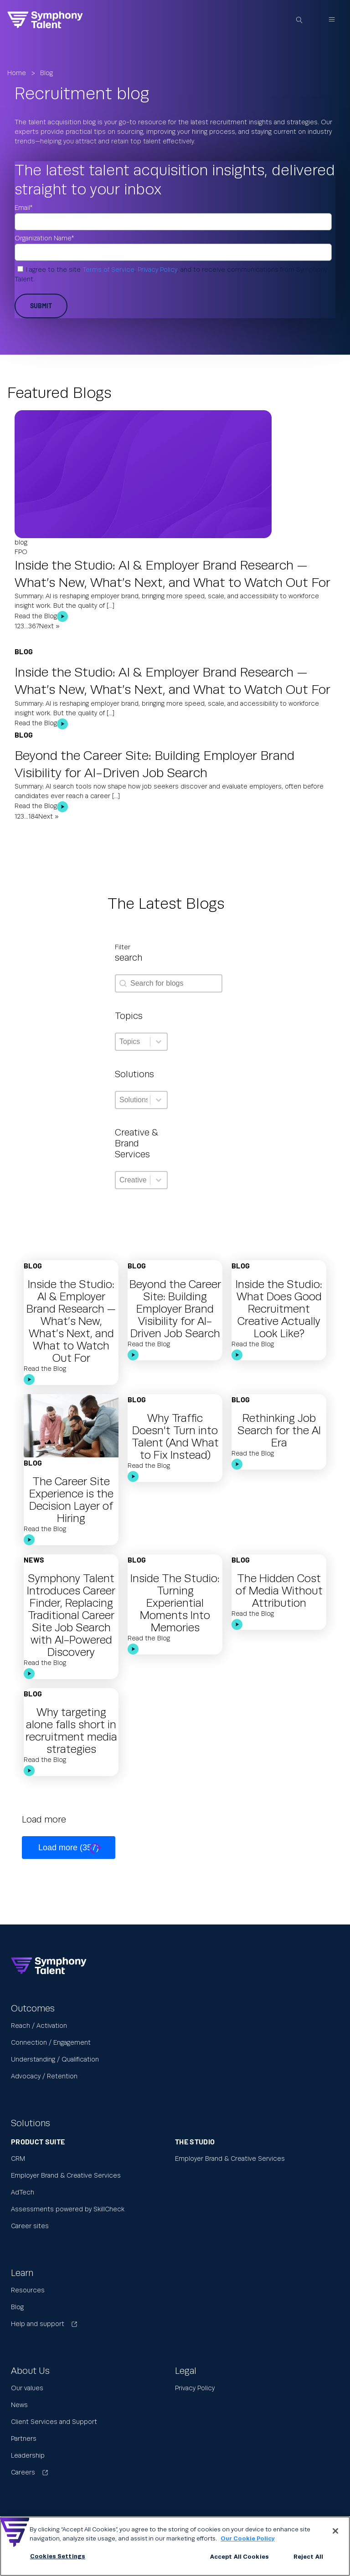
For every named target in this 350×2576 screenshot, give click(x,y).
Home (16, 73)
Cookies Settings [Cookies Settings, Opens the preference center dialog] (57, 2556)
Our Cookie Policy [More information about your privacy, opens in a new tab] (248, 2538)
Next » (49, 626)
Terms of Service (108, 270)
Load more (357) (68, 1847)
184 (33, 816)
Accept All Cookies (239, 2557)
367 (33, 626)
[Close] (335, 2531)
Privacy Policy (157, 270)
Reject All (308, 2557)
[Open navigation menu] (331, 19)
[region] (175, 2546)
